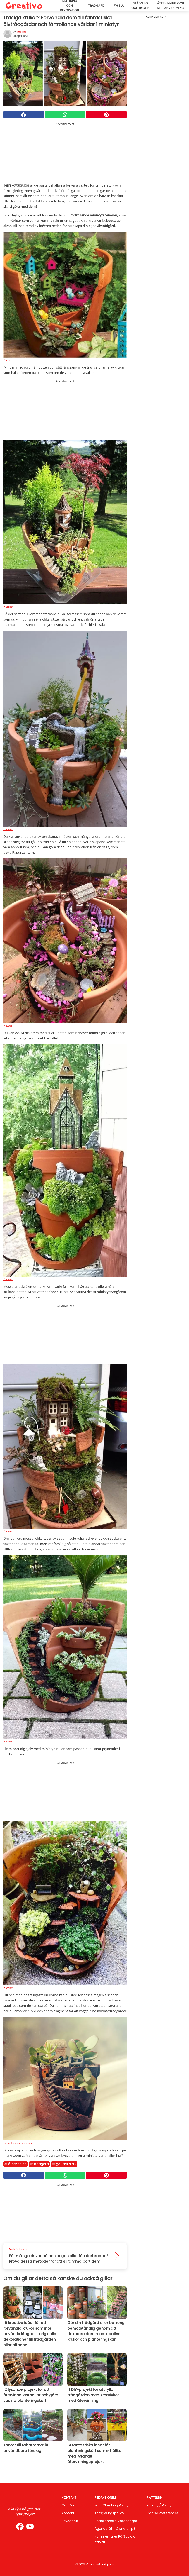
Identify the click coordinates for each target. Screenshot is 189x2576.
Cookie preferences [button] (163, 2513)
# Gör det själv (64, 2164)
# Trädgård (39, 2164)
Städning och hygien (140, 5)
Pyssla (119, 6)
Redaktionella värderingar (115, 2521)
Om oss (68, 2505)
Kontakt (68, 2513)
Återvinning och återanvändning (170, 5)
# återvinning (15, 2164)
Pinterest (8, 360)
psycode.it (70, 2521)
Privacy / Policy (159, 2505)
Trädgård (96, 6)
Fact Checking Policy (111, 2505)
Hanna (21, 31)
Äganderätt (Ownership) (114, 2528)
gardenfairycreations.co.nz (17, 2143)
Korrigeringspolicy (109, 2513)
